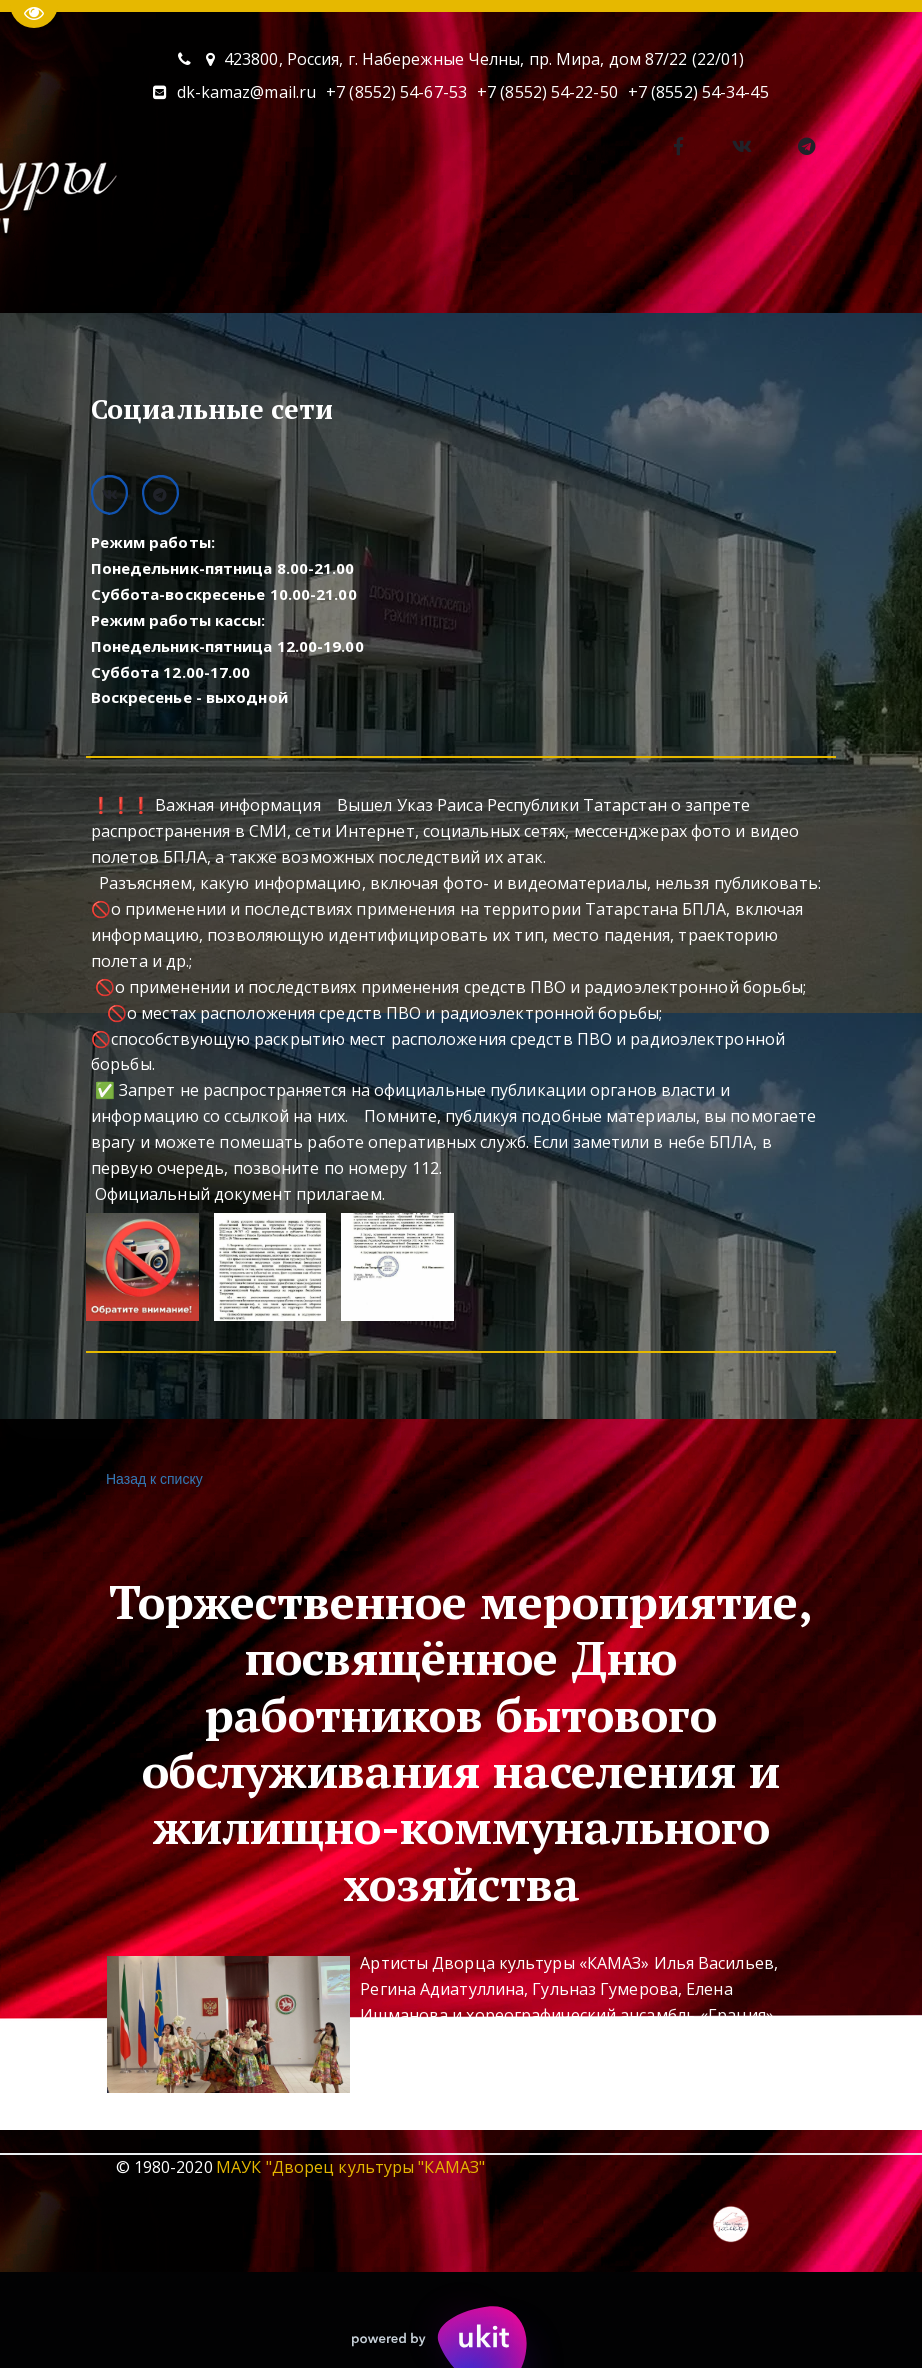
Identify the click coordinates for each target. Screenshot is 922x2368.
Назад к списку (152, 1479)
